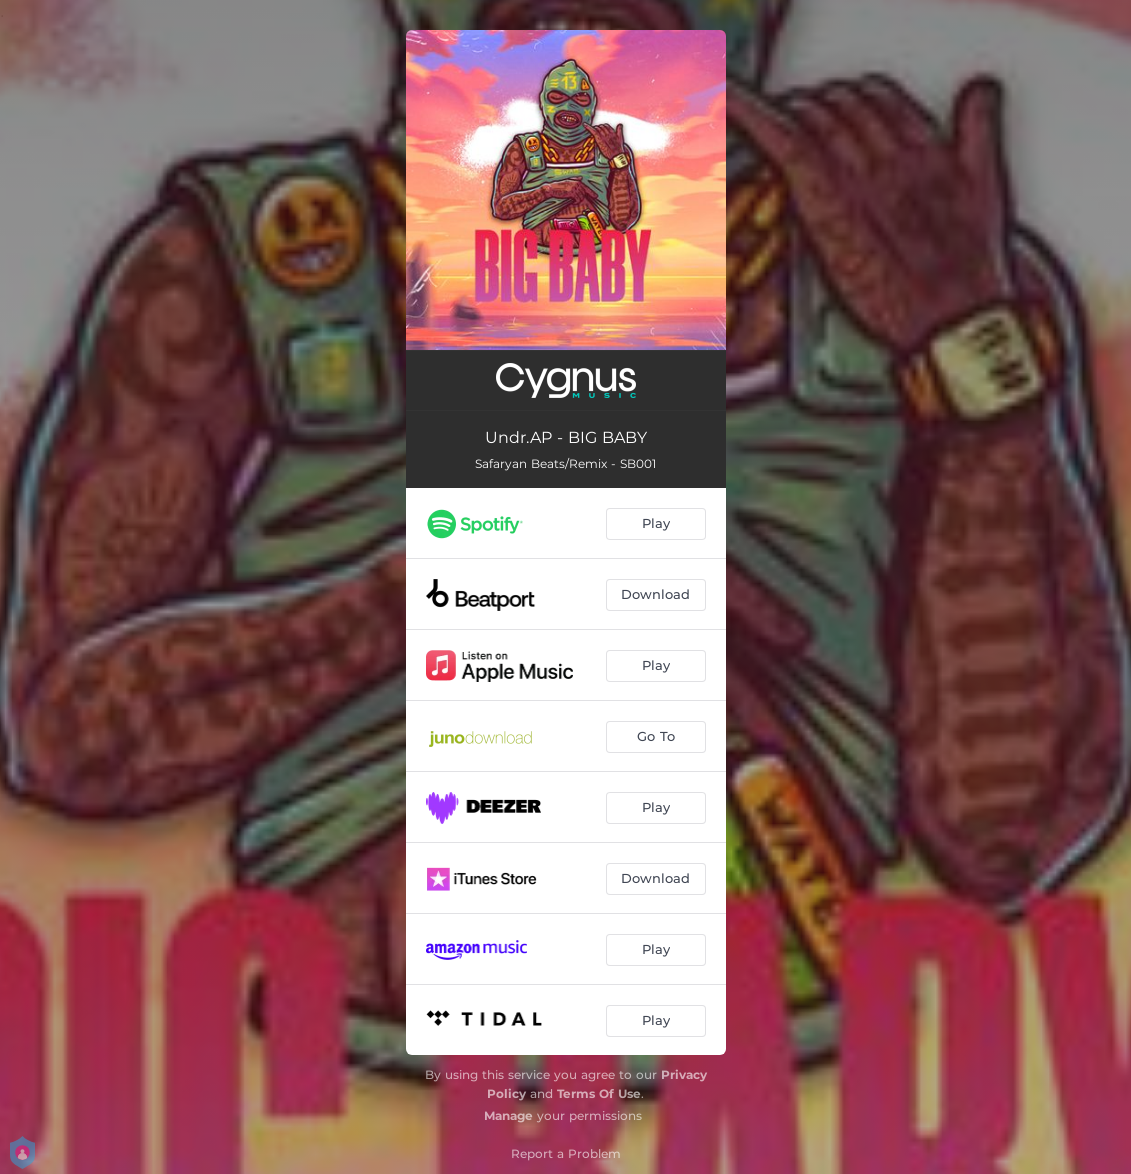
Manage (508, 1115)
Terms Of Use (599, 1093)
